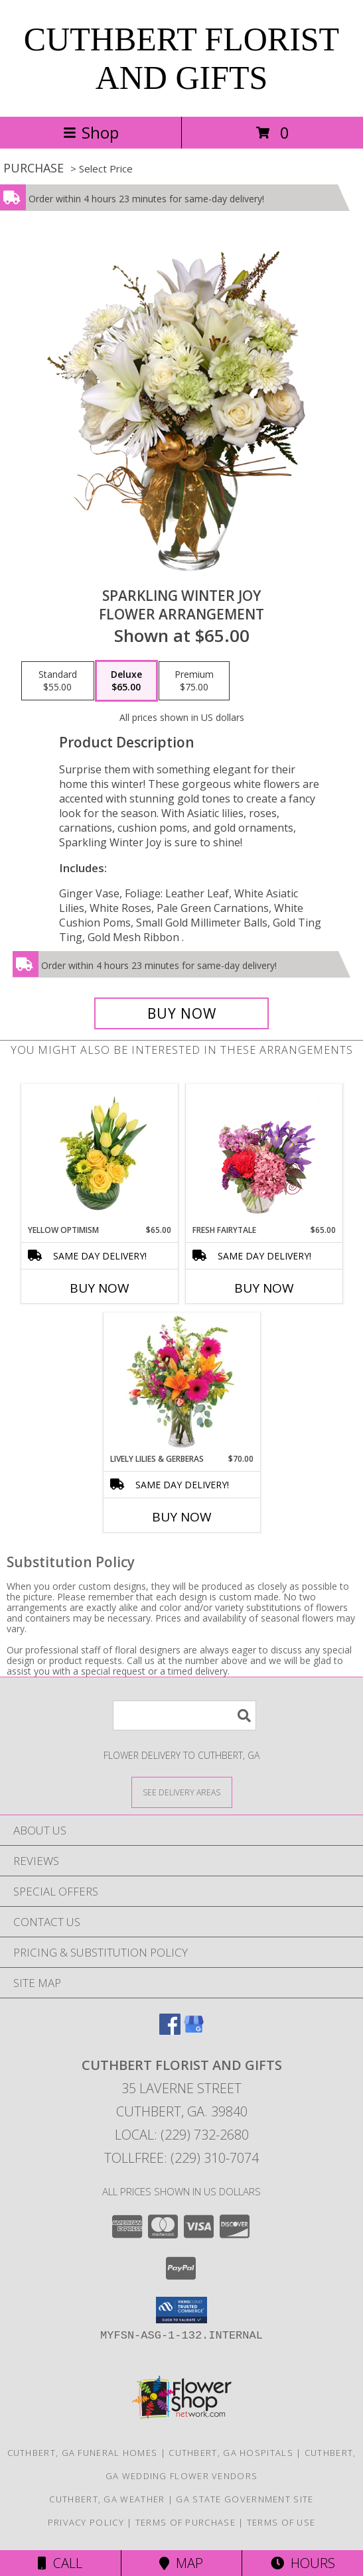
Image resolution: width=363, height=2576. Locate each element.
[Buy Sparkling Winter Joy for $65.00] (181, 1013)
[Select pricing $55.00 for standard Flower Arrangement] (58, 681)
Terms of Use (281, 2522)
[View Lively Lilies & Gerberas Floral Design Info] (181, 1383)
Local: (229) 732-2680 (182, 2135)
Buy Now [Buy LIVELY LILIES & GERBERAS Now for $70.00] (182, 1516)
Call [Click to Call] (60, 2563)
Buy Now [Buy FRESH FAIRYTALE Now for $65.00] (264, 1288)
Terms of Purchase (185, 2522)
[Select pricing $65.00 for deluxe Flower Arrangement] (126, 681)
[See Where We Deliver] (181, 1791)
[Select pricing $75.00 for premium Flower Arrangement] (194, 681)
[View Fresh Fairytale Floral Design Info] (263, 1154)
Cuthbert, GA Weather (107, 2499)
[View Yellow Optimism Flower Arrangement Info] (99, 1154)
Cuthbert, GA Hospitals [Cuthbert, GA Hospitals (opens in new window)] (231, 2453)
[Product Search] (184, 1715)
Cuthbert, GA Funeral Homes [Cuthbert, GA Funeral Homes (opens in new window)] (82, 2453)
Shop (91, 132)
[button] (181, 2310)
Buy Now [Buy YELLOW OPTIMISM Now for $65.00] (99, 1288)
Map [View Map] (181, 2563)
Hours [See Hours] (303, 2563)
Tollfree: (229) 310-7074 (181, 2158)
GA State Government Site (244, 2499)
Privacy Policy (86, 2522)
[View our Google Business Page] (193, 2030)
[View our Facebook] (170, 2030)
